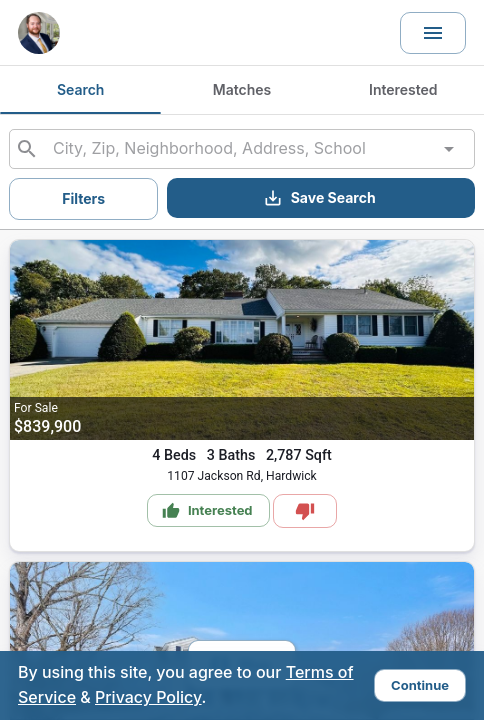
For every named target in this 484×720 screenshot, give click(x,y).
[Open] (449, 149)
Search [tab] (80, 90)
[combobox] (242, 149)
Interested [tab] (403, 90)
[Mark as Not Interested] (305, 511)
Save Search (319, 198)
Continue (420, 685)
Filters (83, 198)
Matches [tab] (241, 90)
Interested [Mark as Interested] (207, 511)
